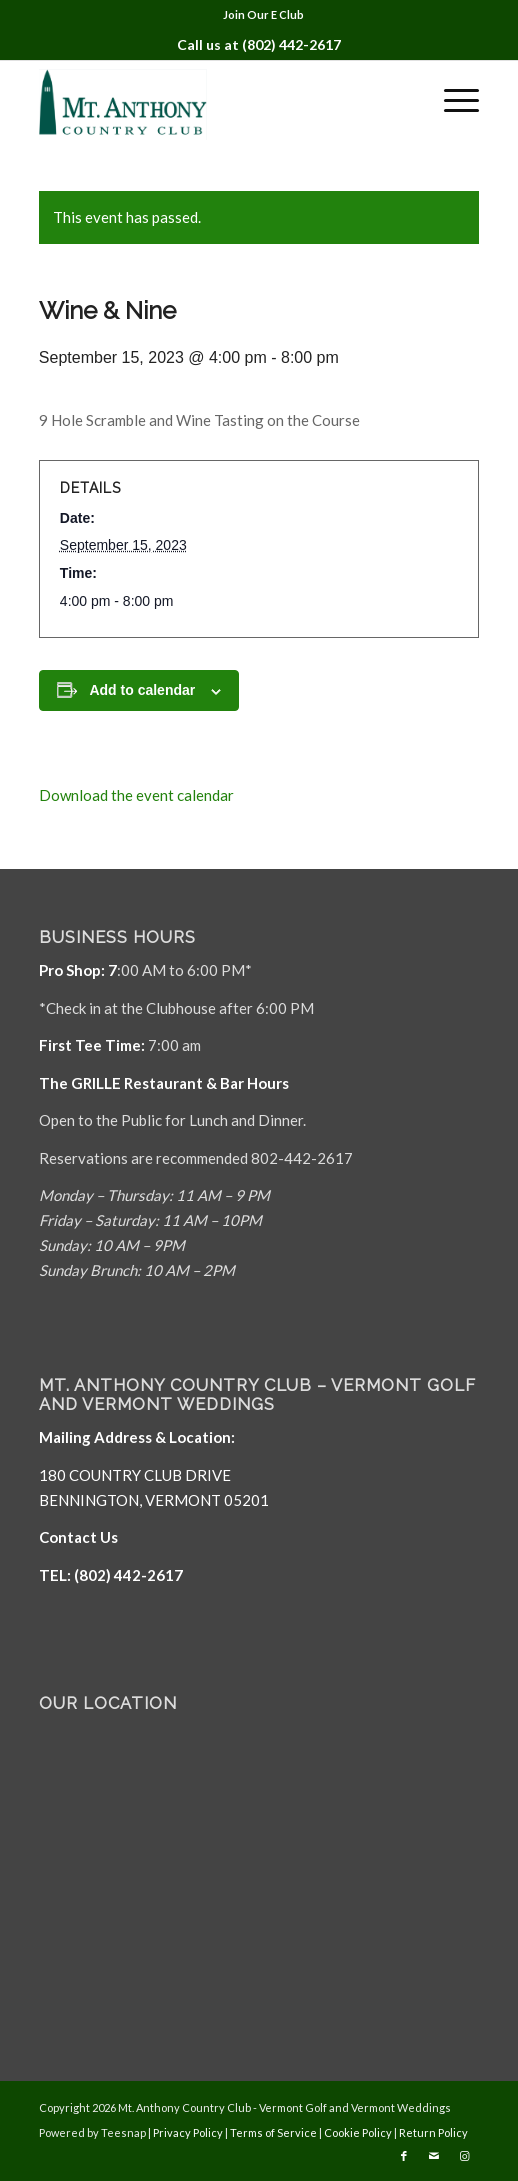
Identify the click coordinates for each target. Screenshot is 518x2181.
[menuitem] (263, 15)
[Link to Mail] (434, 2156)
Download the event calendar (136, 795)
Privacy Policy (188, 2132)
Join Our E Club (263, 14)
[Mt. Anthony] (215, 100)
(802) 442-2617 (291, 44)
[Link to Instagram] (464, 2156)
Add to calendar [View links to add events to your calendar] (142, 690)
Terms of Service (273, 2132)
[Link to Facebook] (404, 2156)
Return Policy (433, 2132)
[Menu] (451, 100)
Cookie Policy (358, 2132)
